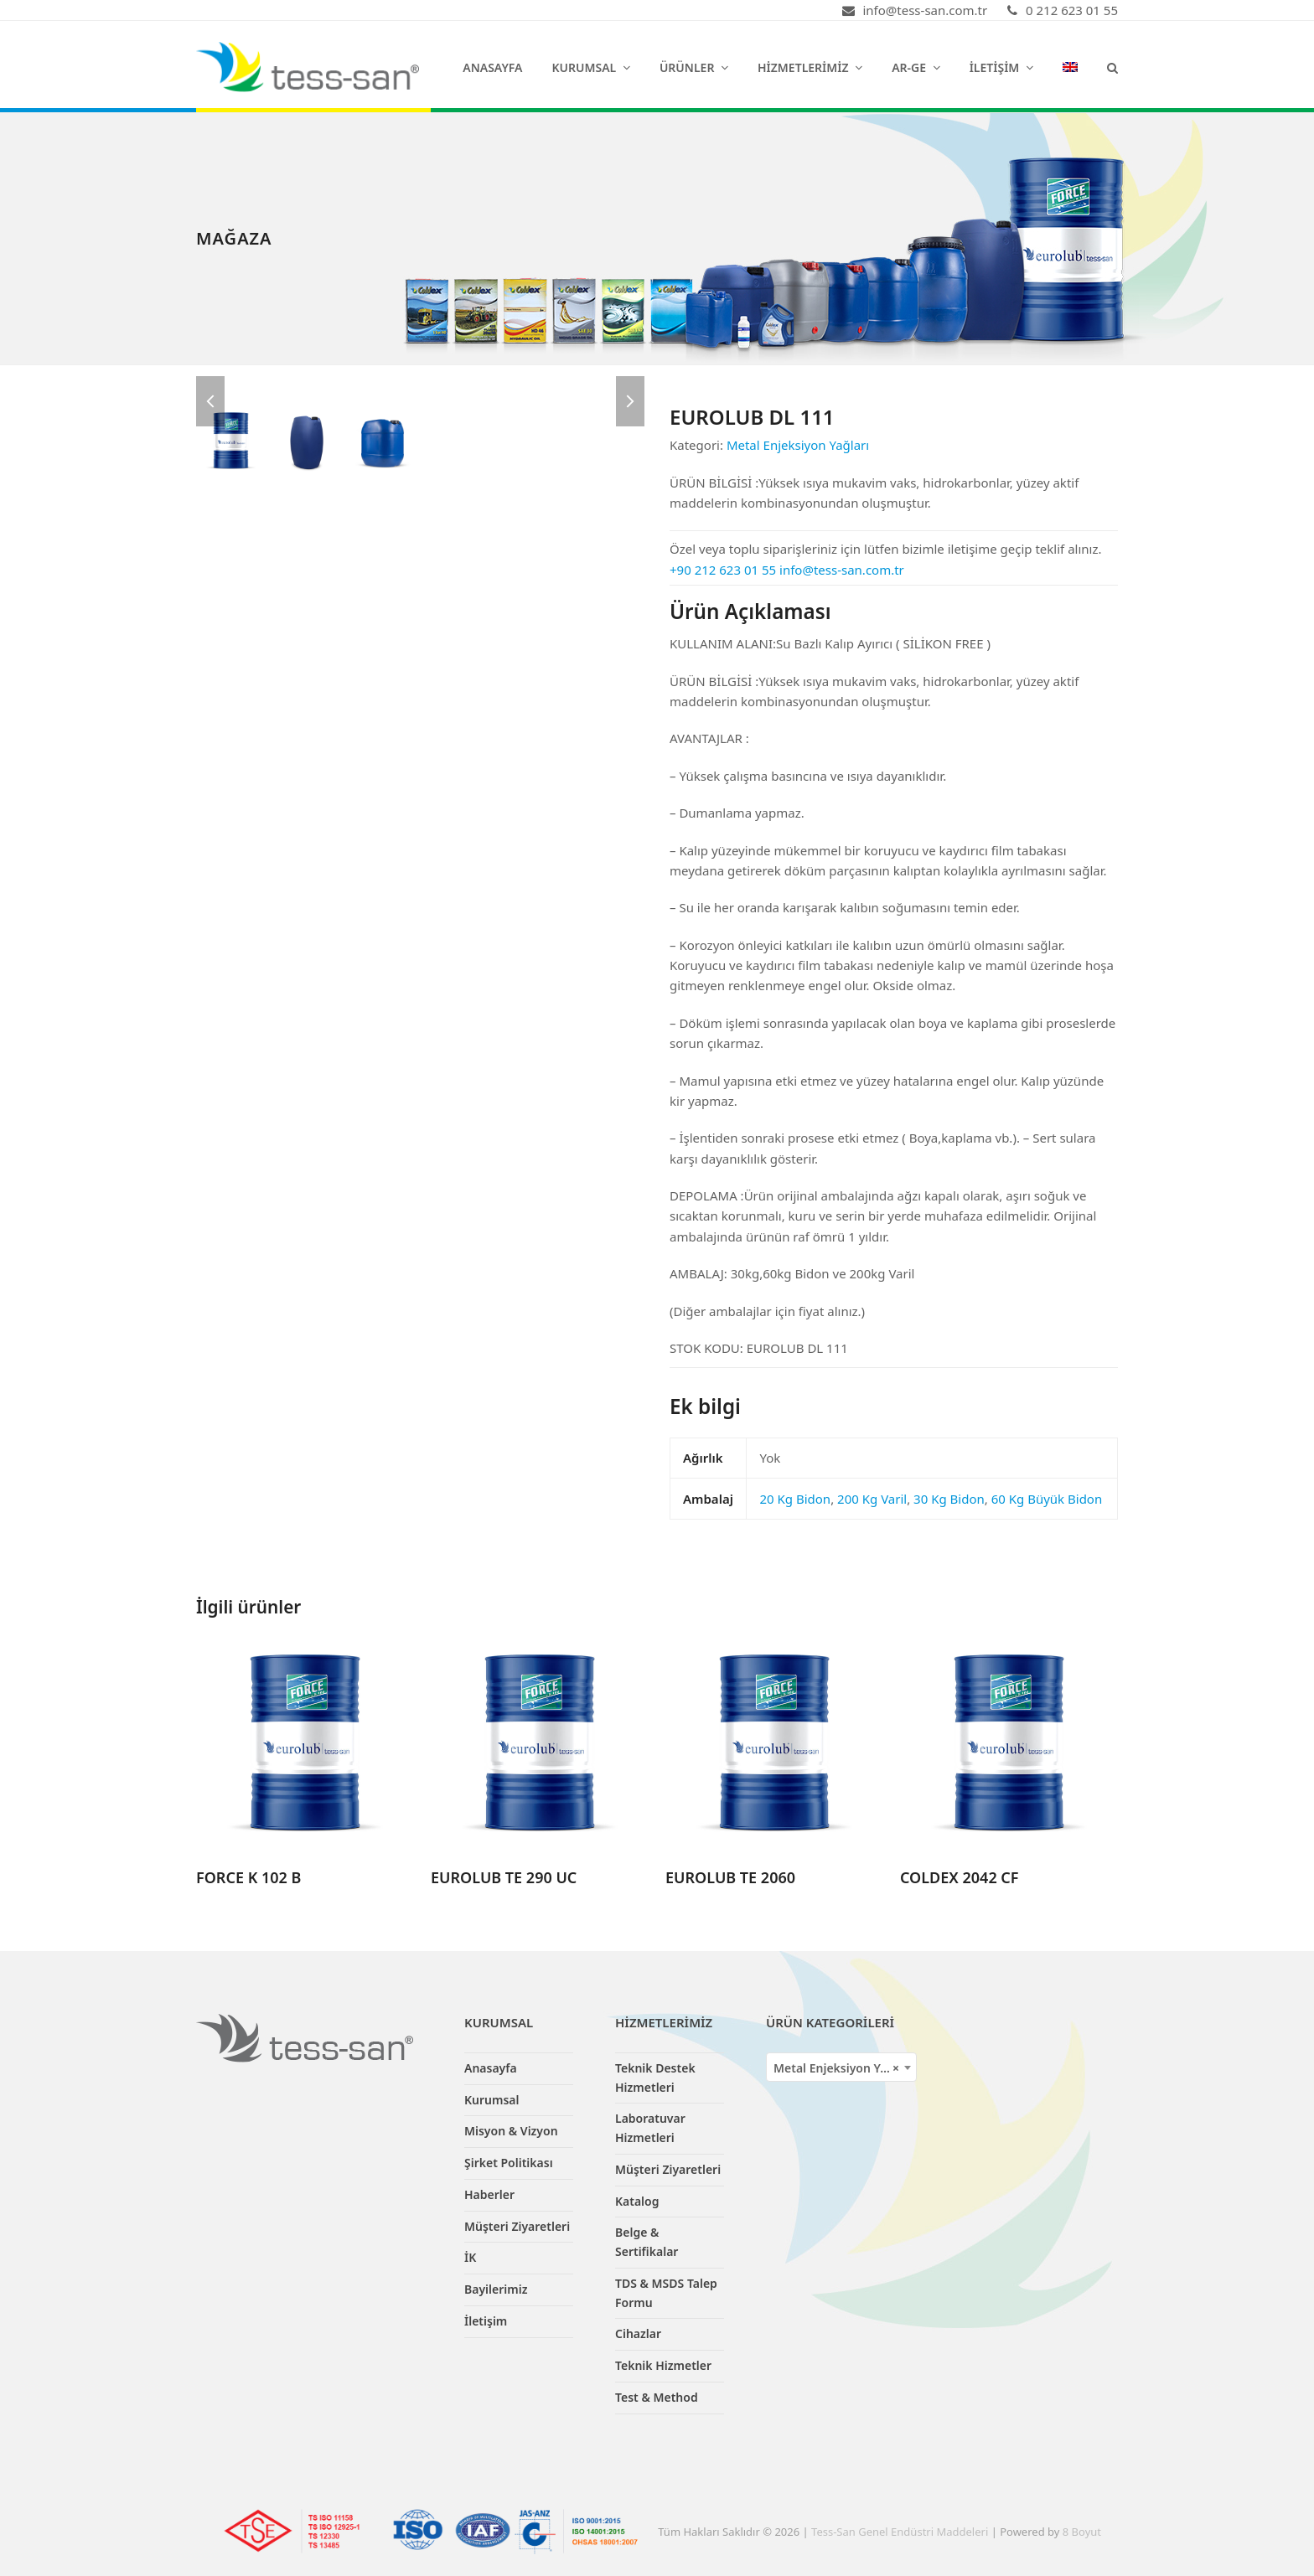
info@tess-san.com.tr (841, 569)
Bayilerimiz (495, 2289)
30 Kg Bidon (949, 1498)
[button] (1112, 67)
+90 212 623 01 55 (723, 569)
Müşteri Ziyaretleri (517, 2226)
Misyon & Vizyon (511, 2131)
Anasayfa (490, 2068)
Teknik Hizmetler (663, 2365)
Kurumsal (492, 2100)
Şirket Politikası (508, 2163)
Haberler (489, 2194)
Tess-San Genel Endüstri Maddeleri (899, 2531)
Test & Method (656, 2397)
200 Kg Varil (872, 1498)
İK (470, 2257)
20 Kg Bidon (794, 1498)
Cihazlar (638, 2333)
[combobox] (841, 2067)
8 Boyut (1082, 2531)
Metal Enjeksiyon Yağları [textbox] (843, 2068)
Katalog (637, 2201)
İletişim (485, 2321)
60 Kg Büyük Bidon (1047, 1498)
